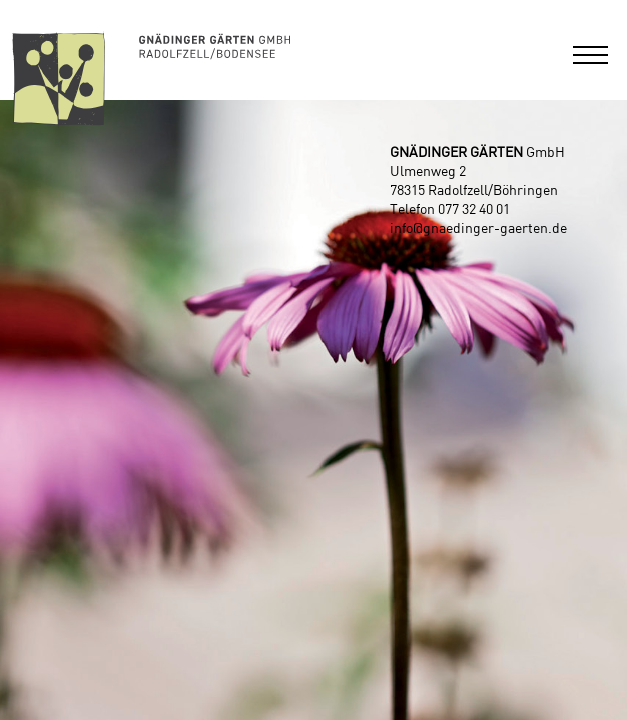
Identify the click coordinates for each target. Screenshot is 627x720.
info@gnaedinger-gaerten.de (478, 229)
